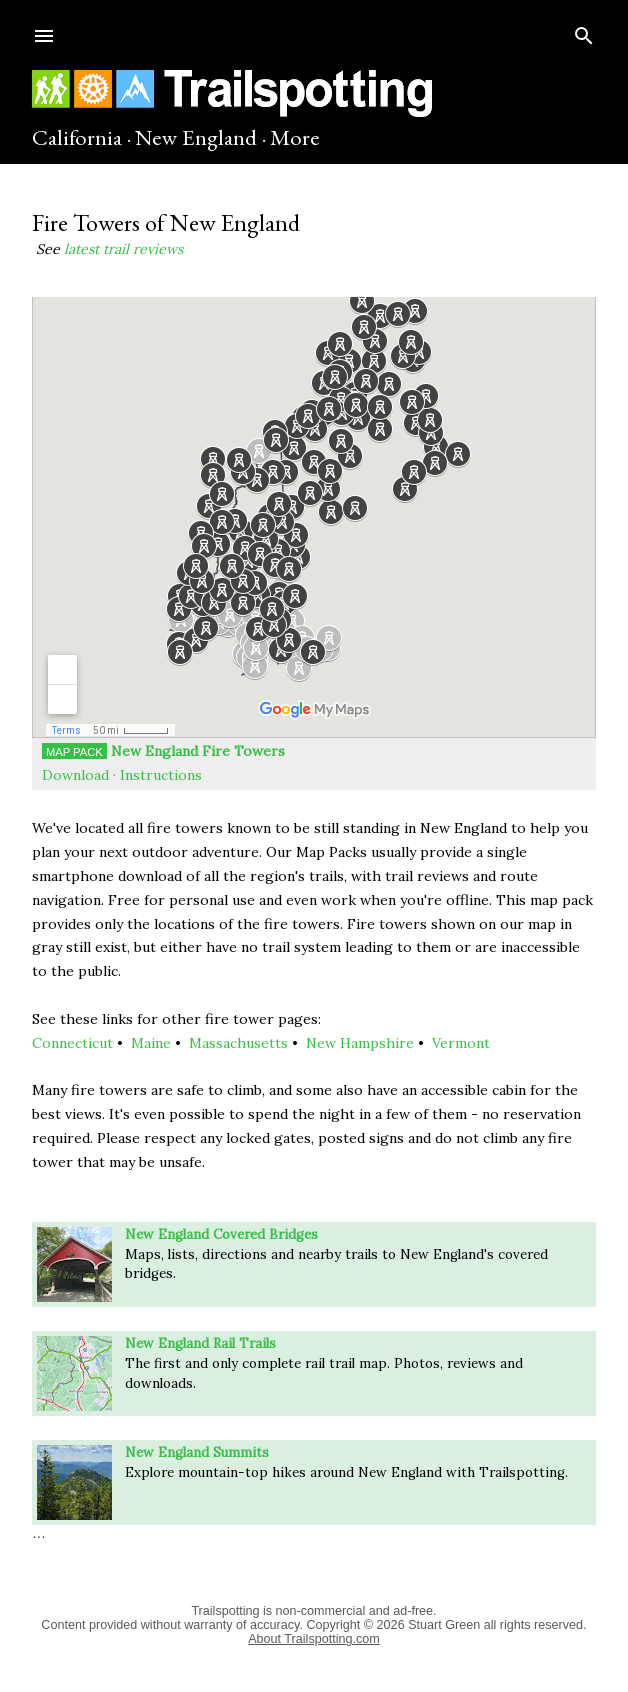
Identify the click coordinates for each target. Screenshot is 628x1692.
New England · (200, 137)
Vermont (461, 1043)
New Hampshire (360, 1043)
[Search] (584, 31)
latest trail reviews (123, 249)
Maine (151, 1043)
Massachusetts (238, 1043)
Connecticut (72, 1043)
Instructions (161, 775)
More (295, 137)
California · (81, 137)
